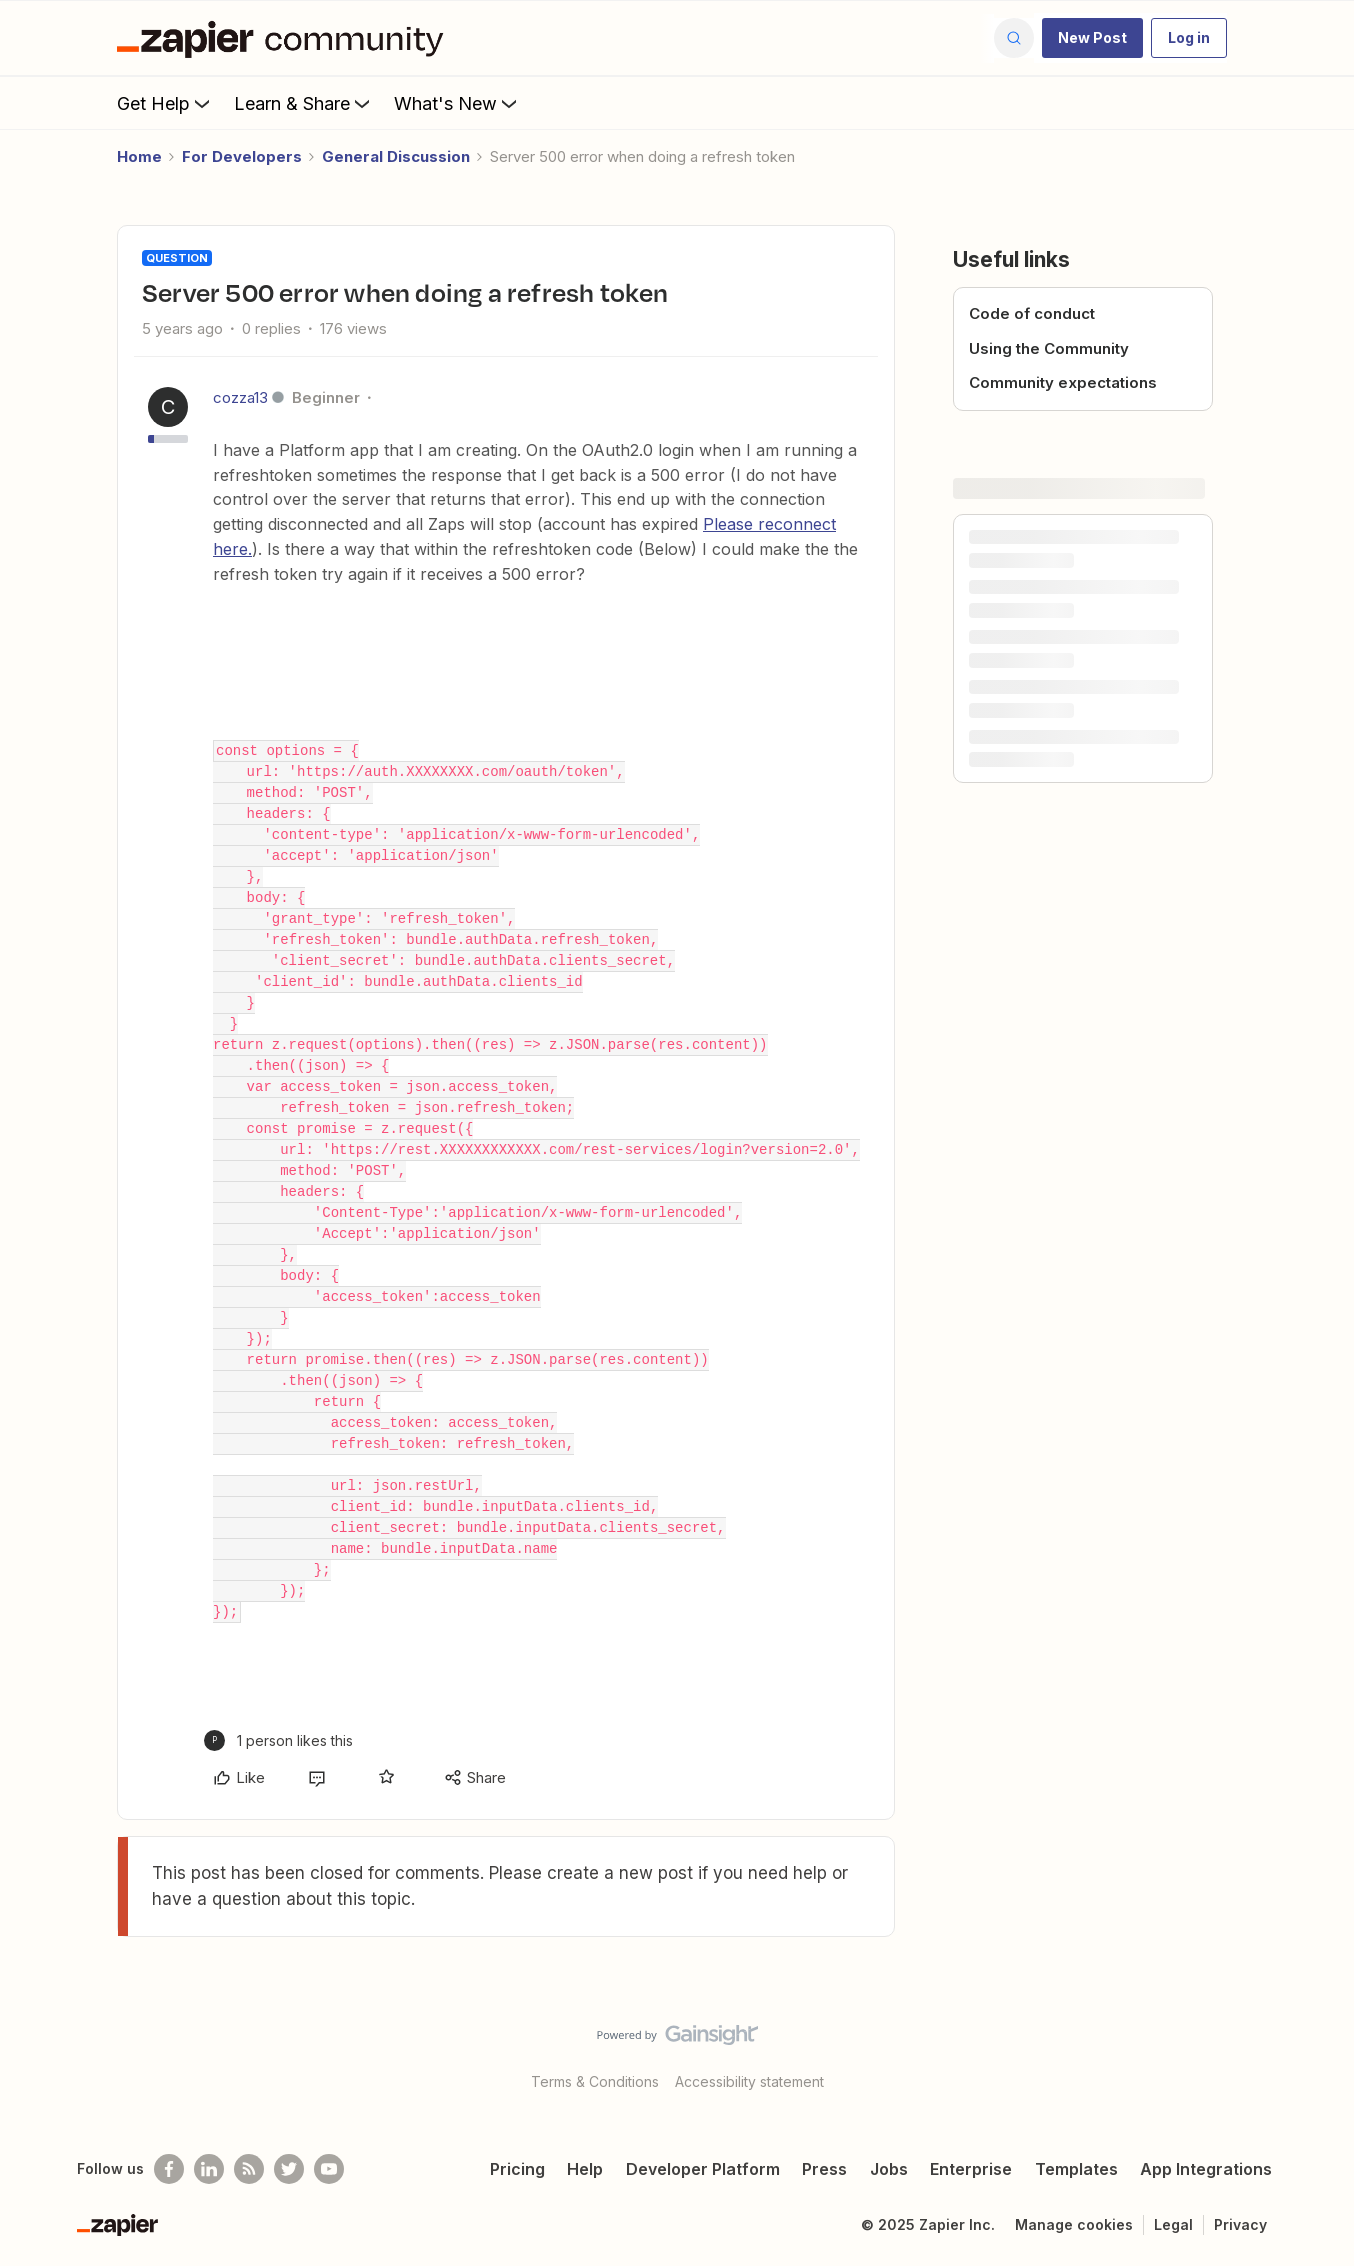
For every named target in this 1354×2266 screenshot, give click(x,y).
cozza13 (240, 397)
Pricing (517, 2169)
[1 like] (278, 1740)
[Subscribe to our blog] (249, 2169)
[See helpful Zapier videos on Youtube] (329, 2169)
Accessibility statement (749, 2081)
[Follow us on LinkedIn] (209, 2169)
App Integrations (1206, 2169)
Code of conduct (1032, 313)
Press (824, 2169)
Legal (1173, 2224)
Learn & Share (304, 103)
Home (139, 156)
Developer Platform (703, 2169)
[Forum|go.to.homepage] (285, 38)
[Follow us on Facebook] (169, 2169)
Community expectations (1063, 382)
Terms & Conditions (595, 2081)
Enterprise (971, 2169)
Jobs (889, 2169)
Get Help (165, 103)
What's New (457, 103)
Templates (1076, 2169)
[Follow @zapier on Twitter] (289, 2169)
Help (585, 2169)
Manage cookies (1074, 2224)
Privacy (1240, 2224)
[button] (1092, 38)
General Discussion (396, 156)
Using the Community (1049, 348)
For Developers (242, 156)
